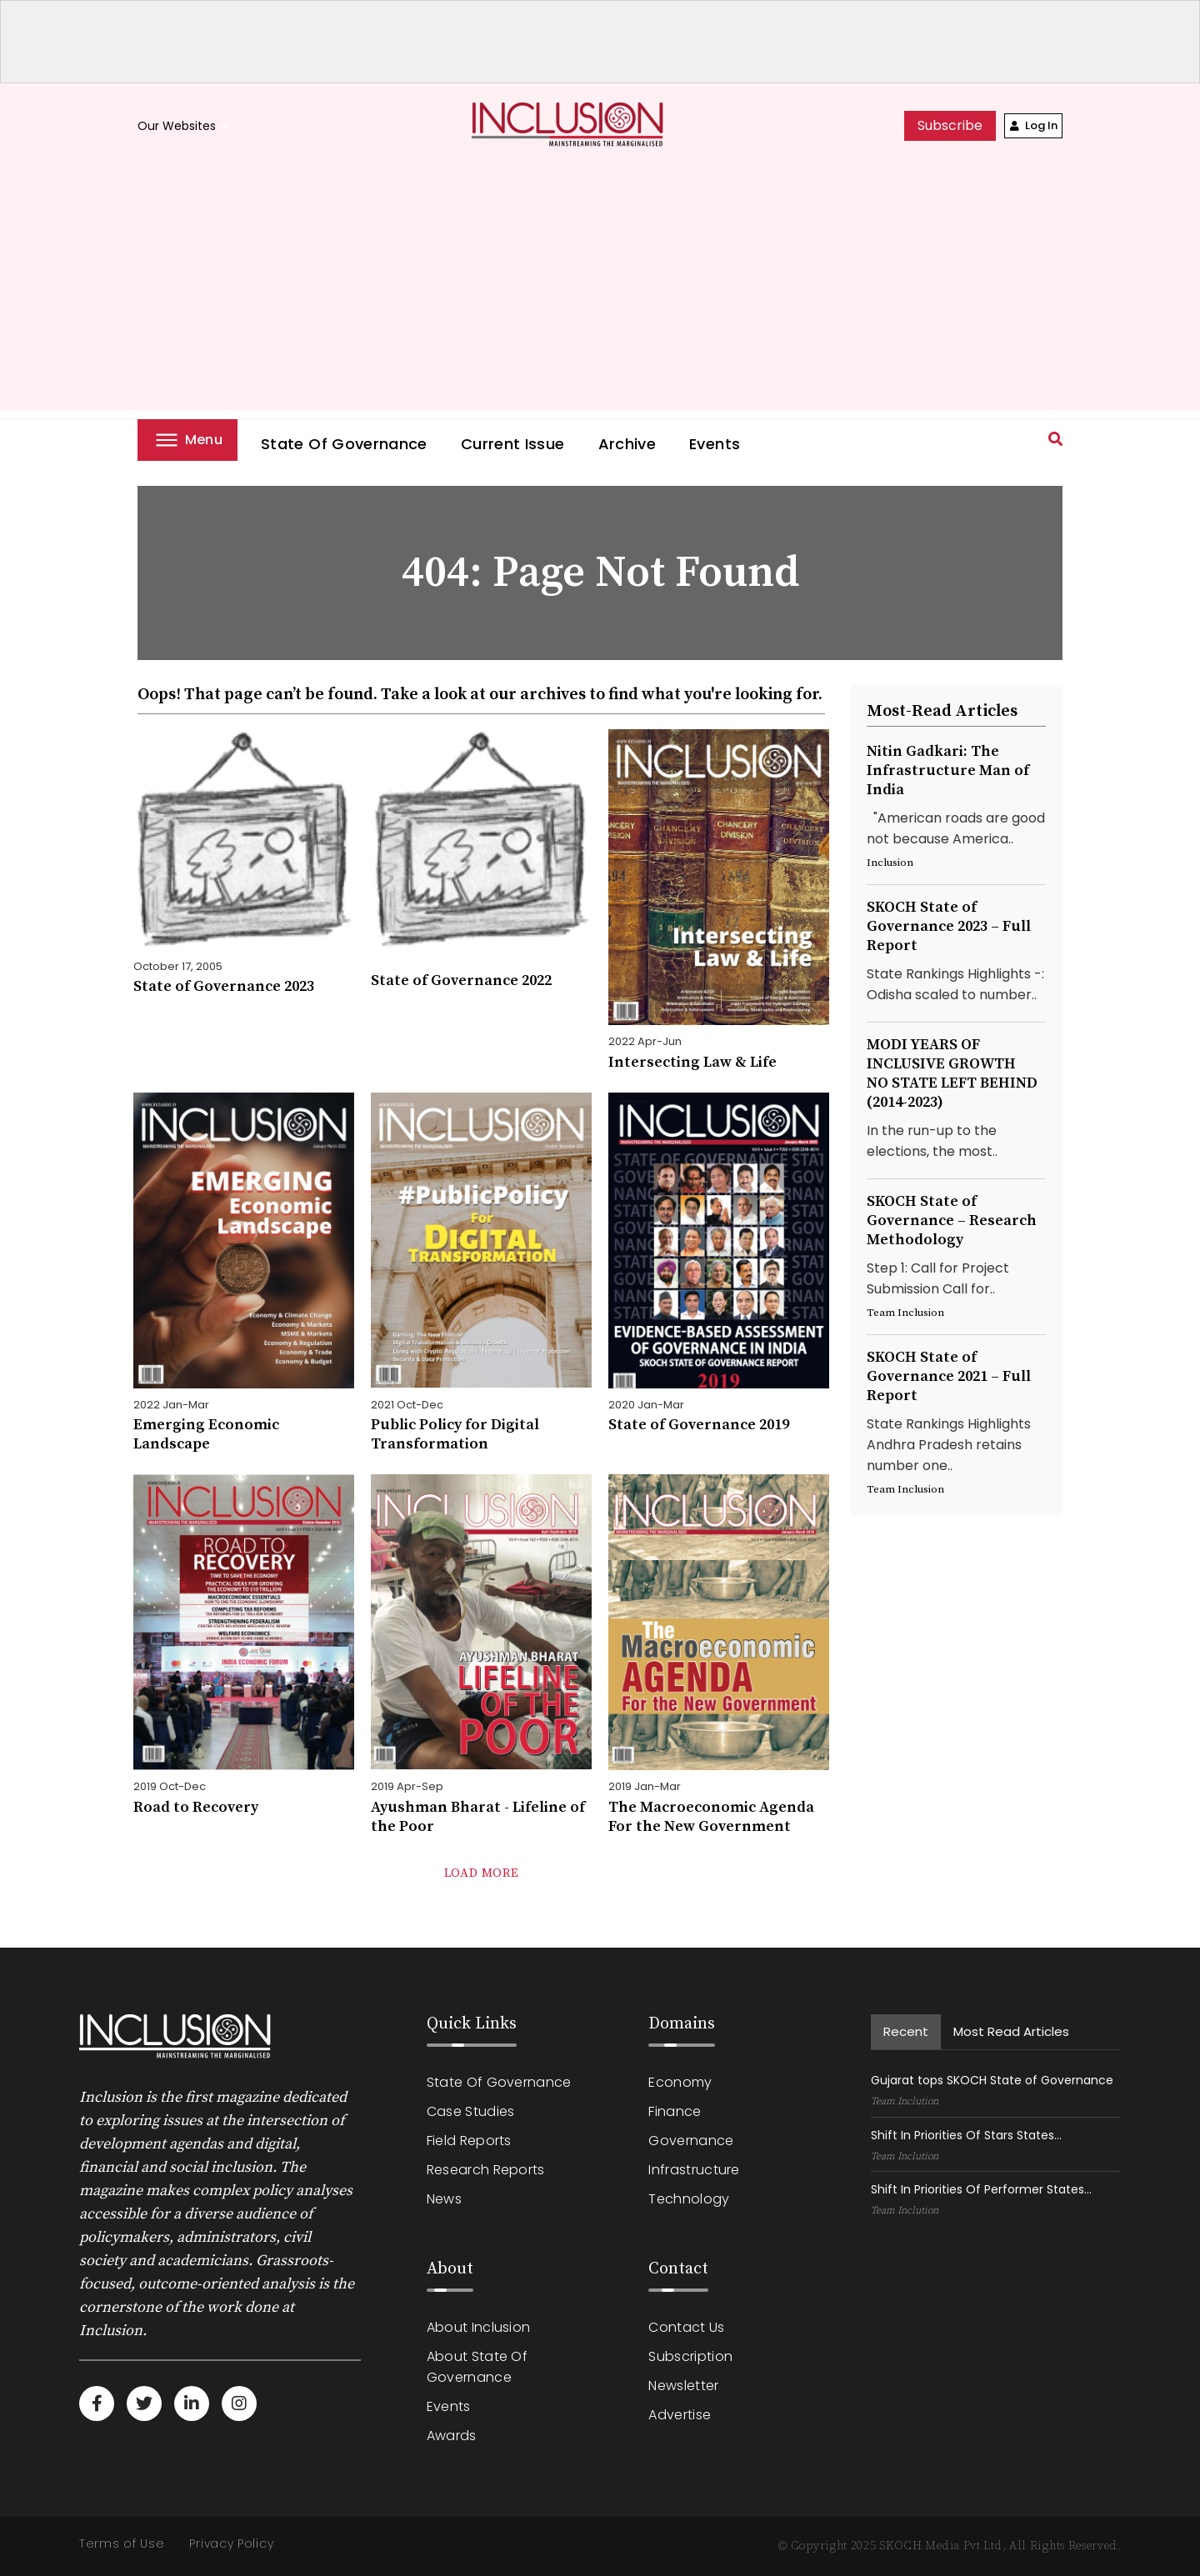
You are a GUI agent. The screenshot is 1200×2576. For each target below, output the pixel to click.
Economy (680, 2082)
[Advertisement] (600, 293)
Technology (688, 2198)
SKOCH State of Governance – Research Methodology (952, 1220)
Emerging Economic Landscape (206, 1434)
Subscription (690, 2356)
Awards (452, 2435)
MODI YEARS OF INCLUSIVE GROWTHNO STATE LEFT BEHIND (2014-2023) (952, 1073)
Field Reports (469, 2140)
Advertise (679, 2414)
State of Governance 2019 (698, 1424)
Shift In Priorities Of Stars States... (966, 2135)
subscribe (950, 125)
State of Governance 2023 (223, 986)
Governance (690, 2140)
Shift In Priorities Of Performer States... (981, 2189)
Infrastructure (693, 2169)
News (444, 2198)
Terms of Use (121, 2543)
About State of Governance (477, 2367)
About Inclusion (479, 2327)
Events (714, 443)
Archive (627, 443)
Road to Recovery (195, 1807)
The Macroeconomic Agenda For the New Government (711, 1817)
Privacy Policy (231, 2543)
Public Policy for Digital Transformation (455, 1434)
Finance (674, 2111)
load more (481, 1873)
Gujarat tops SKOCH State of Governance (992, 2080)
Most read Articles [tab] (1011, 2031)
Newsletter (683, 2385)
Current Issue (513, 443)
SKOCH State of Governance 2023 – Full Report (949, 926)
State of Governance (344, 443)
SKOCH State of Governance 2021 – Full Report (949, 1376)
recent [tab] (905, 2031)
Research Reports (486, 2169)
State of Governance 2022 (461, 980)
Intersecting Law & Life (692, 1062)
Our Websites (185, 126)
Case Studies (471, 2111)
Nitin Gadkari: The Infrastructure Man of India (948, 770)
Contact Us (686, 2327)
